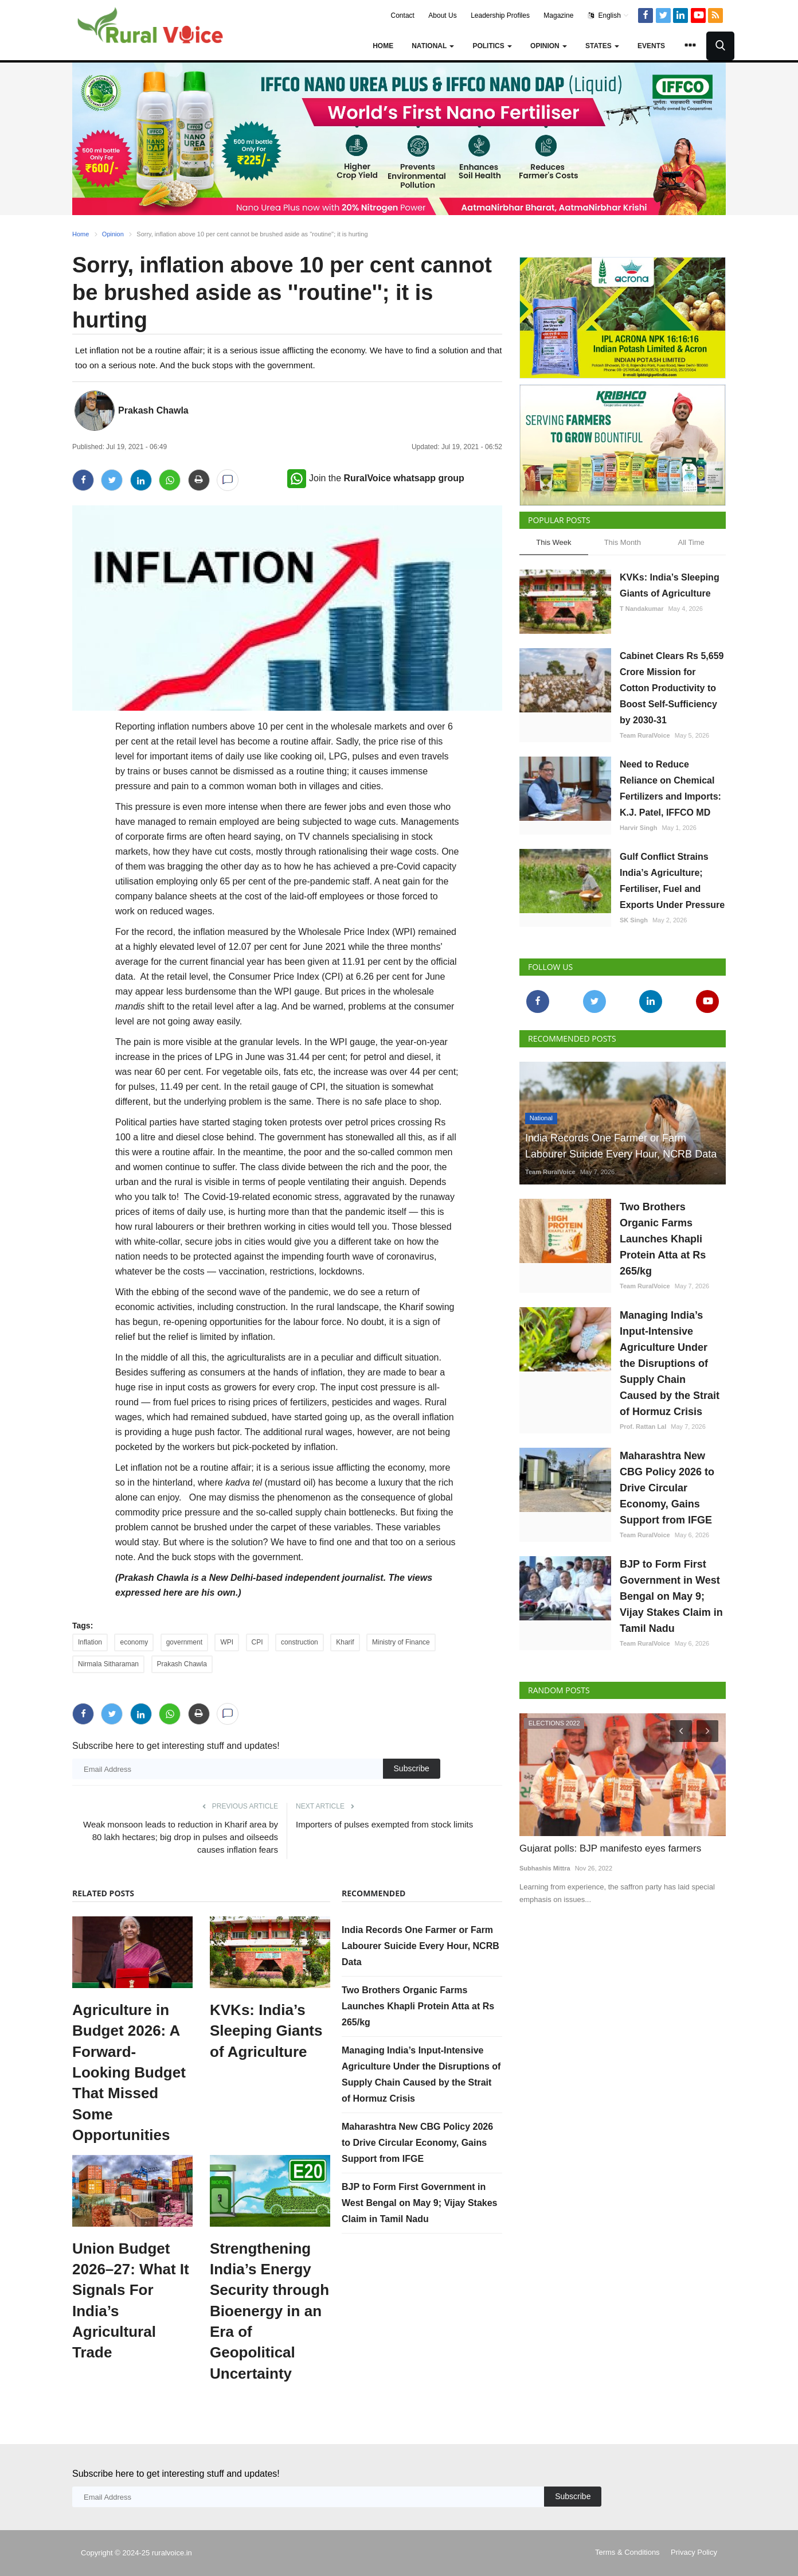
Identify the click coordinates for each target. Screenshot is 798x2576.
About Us (442, 15)
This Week (553, 542)
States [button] (602, 46)
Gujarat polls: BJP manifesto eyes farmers (610, 1848)
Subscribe (411, 1768)
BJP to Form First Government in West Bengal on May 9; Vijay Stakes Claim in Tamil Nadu (420, 2203)
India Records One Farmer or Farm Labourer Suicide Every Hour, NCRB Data (420, 1946)
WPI (226, 1642)
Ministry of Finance (401, 1642)
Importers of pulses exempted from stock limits (384, 1824)
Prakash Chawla (153, 410)
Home (383, 46)
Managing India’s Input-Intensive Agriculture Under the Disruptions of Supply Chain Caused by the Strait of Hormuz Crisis (669, 1363)
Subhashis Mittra (544, 1868)
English (608, 15)
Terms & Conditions (627, 2552)
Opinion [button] (548, 46)
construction (299, 1642)
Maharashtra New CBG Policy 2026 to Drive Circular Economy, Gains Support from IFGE (417, 2143)
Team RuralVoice (645, 735)
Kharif (345, 1642)
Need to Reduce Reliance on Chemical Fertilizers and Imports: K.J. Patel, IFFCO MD (670, 788)
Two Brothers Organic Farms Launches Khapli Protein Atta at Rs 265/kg (418, 2006)
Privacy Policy (694, 2552)
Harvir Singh (638, 827)
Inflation (90, 1642)
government (184, 1642)
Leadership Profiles (500, 15)
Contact (402, 15)
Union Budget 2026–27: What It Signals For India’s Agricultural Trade (130, 2300)
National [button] (433, 46)
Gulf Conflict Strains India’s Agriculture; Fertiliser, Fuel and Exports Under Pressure (672, 881)
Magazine (558, 15)
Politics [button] (492, 46)
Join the (375, 478)
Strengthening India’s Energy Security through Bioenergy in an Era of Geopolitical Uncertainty (269, 2311)
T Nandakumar (641, 608)
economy (134, 1642)
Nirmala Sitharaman (108, 1664)
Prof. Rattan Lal (643, 1426)
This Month (622, 542)
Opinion (113, 234)
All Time (691, 542)
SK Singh (634, 920)
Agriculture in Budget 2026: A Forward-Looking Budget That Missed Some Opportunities (129, 2072)
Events (651, 46)
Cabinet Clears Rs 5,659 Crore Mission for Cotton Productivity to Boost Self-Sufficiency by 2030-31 (671, 688)
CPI (257, 1642)
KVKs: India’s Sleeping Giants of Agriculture (266, 2030)
